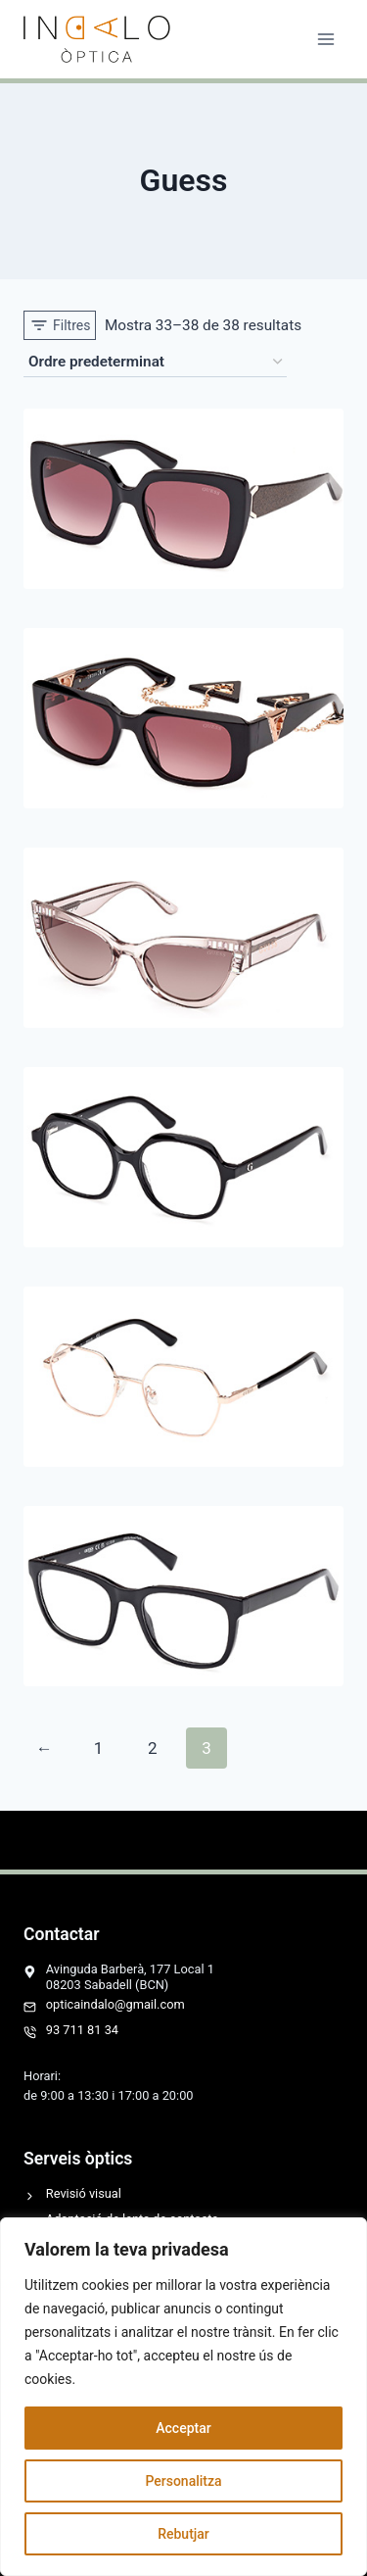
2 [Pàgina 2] (153, 1748)
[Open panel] (59, 325)
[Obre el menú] (325, 39)
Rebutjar (183, 2534)
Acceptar (183, 2428)
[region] (183, 2396)
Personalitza (183, 2481)
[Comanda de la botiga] (155, 362)
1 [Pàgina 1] (99, 1748)
